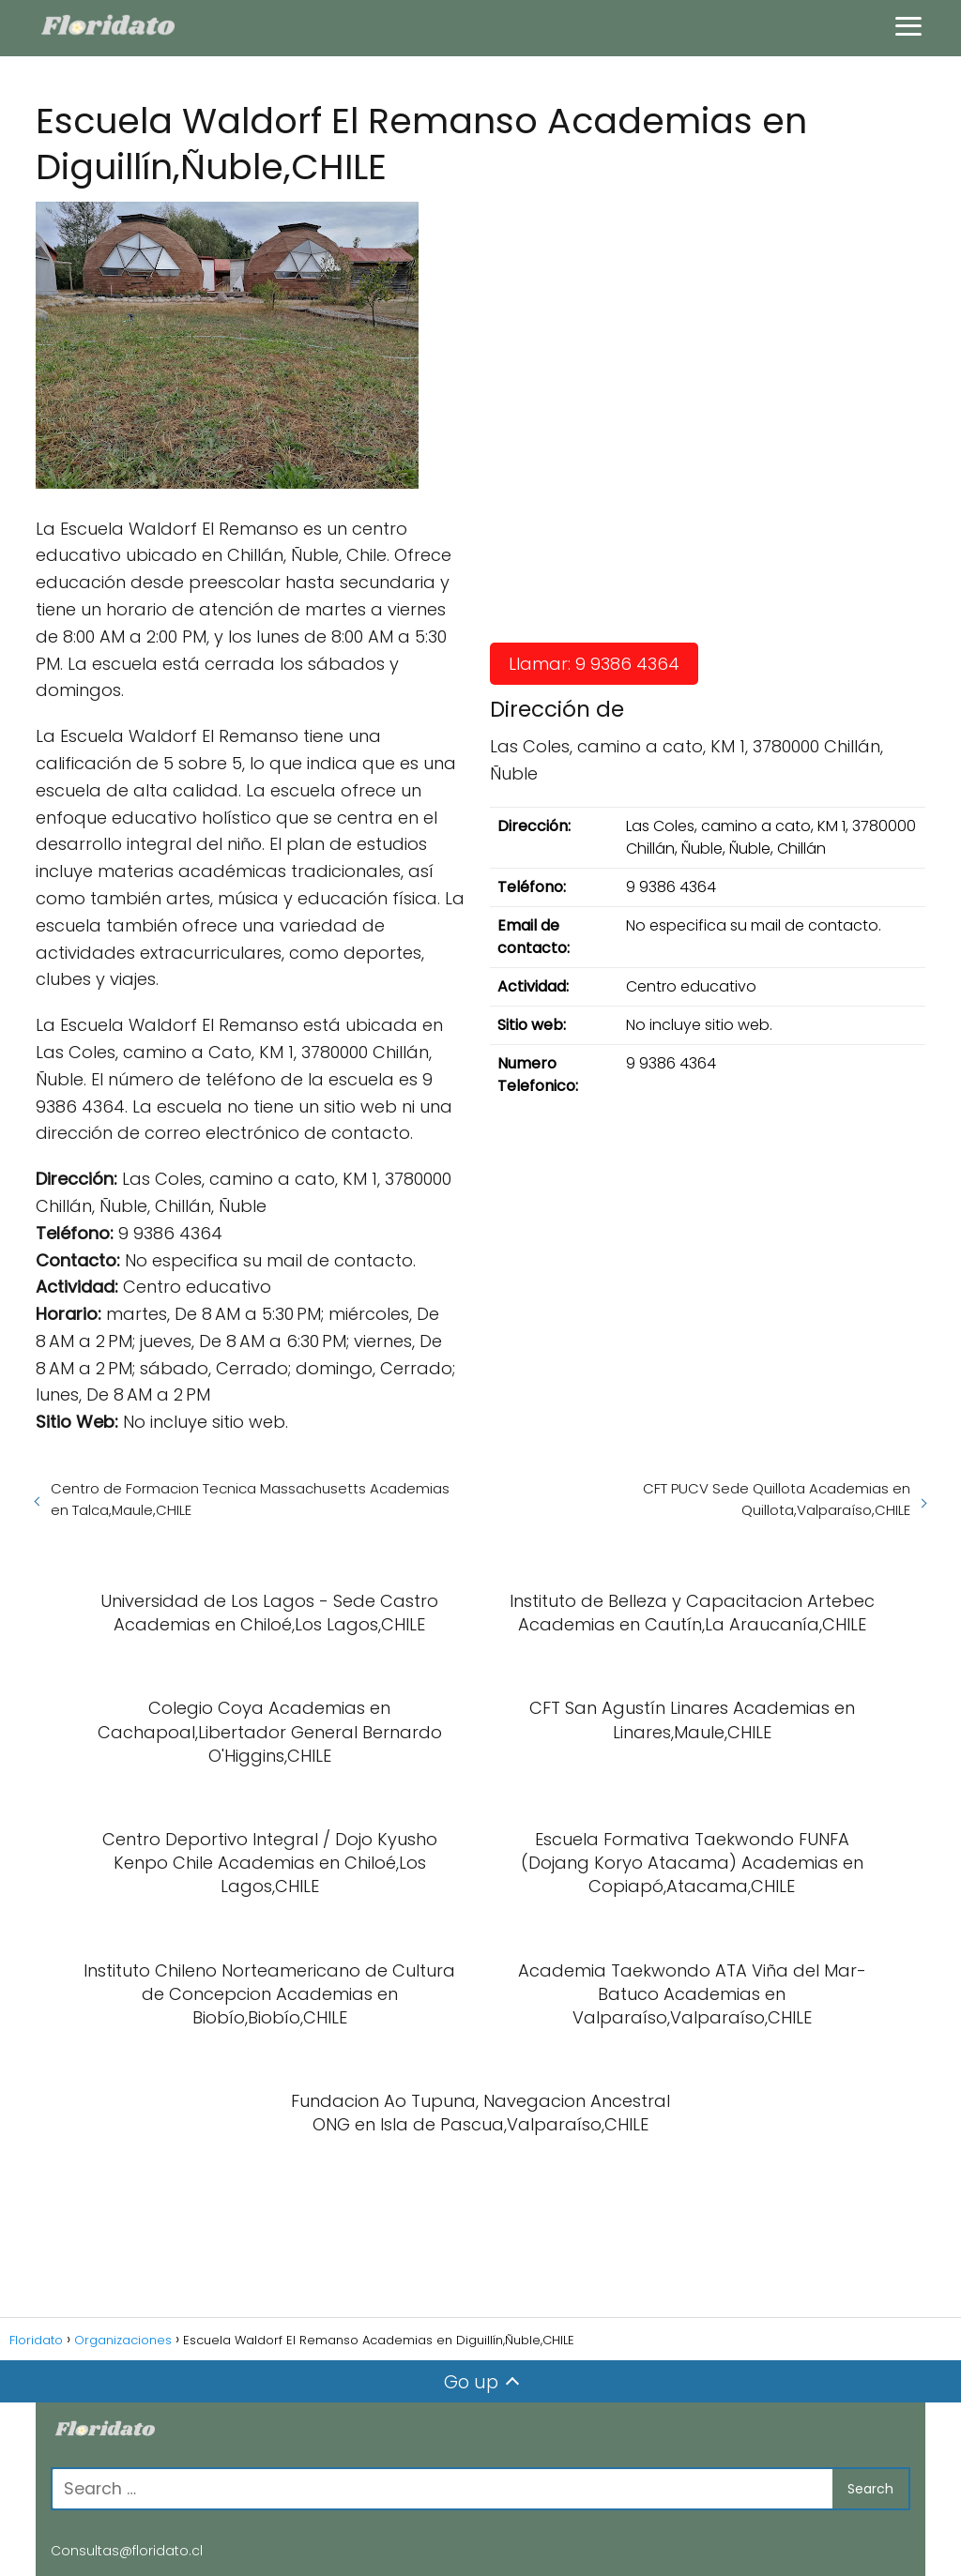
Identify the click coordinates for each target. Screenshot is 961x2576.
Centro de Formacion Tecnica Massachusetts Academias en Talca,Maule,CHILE (250, 1499)
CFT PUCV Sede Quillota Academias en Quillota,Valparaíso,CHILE (776, 1499)
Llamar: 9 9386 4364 (594, 663)
